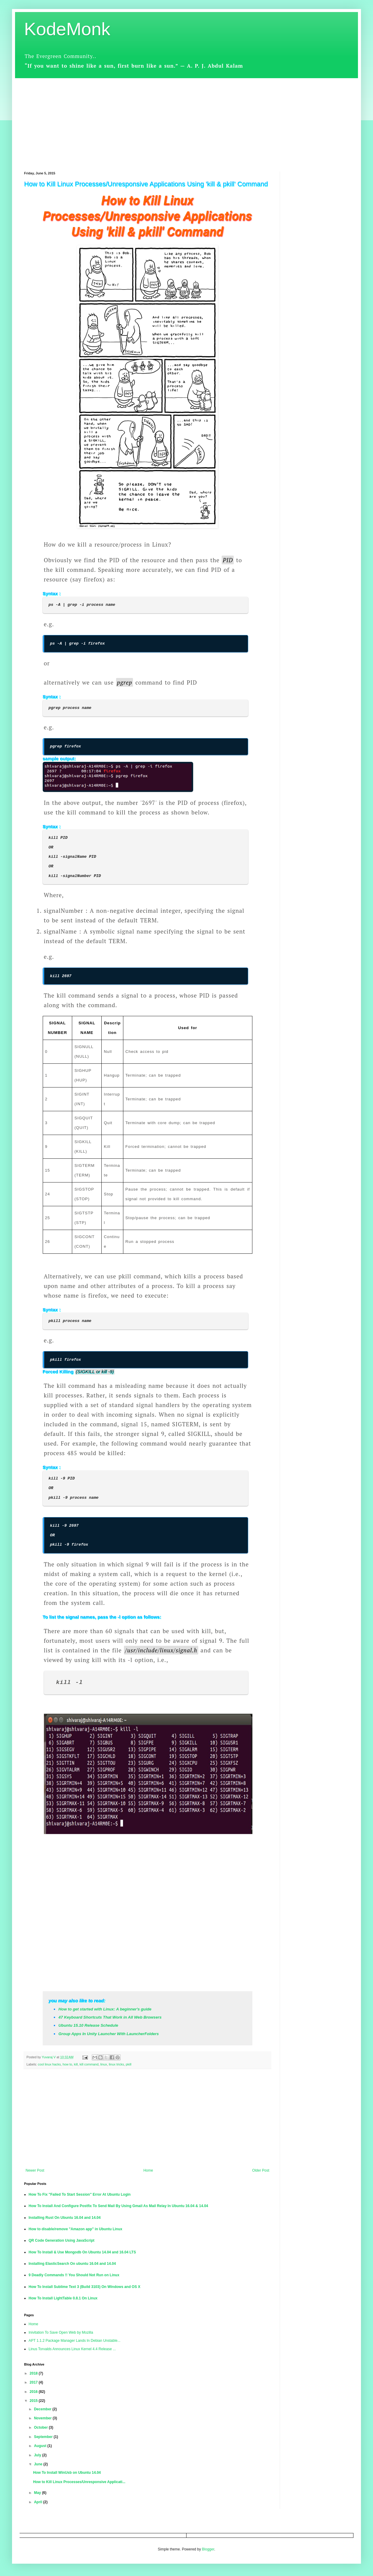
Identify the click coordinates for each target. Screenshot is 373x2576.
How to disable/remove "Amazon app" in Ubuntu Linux (75, 2229)
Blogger (208, 2549)
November (43, 2418)
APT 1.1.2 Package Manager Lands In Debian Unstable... (74, 2340)
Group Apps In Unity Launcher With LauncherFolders (108, 2034)
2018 (34, 2373)
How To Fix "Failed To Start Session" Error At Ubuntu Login (80, 2194)
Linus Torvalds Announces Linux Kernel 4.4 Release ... (72, 2349)
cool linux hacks (49, 2064)
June (38, 2464)
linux (103, 2064)
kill (76, 2064)
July (38, 2455)
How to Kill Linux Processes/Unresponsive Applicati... (79, 2482)
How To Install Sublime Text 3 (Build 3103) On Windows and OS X (84, 2287)
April (38, 2502)
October (41, 2427)
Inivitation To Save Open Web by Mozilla (61, 2332)
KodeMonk (67, 29)
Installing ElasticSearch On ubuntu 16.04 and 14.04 (72, 2264)
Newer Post (35, 2170)
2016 (34, 2392)
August (41, 2446)
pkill (128, 2064)
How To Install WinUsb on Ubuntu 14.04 (67, 2472)
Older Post (260, 2170)
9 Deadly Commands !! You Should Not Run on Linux (74, 2275)
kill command (88, 2064)
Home (148, 2170)
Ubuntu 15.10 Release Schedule (88, 2025)
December (43, 2409)
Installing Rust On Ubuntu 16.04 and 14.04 (64, 2218)
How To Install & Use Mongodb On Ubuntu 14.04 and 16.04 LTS (82, 2252)
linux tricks (116, 2064)
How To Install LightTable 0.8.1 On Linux (63, 2298)
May (38, 2493)
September (44, 2437)
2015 (34, 2401)
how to (67, 2064)
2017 (34, 2382)
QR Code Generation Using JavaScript (61, 2240)
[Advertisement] (186, 120)
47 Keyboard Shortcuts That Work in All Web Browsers (110, 2017)
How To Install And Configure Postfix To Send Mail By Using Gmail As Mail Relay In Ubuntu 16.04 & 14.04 (118, 2206)
